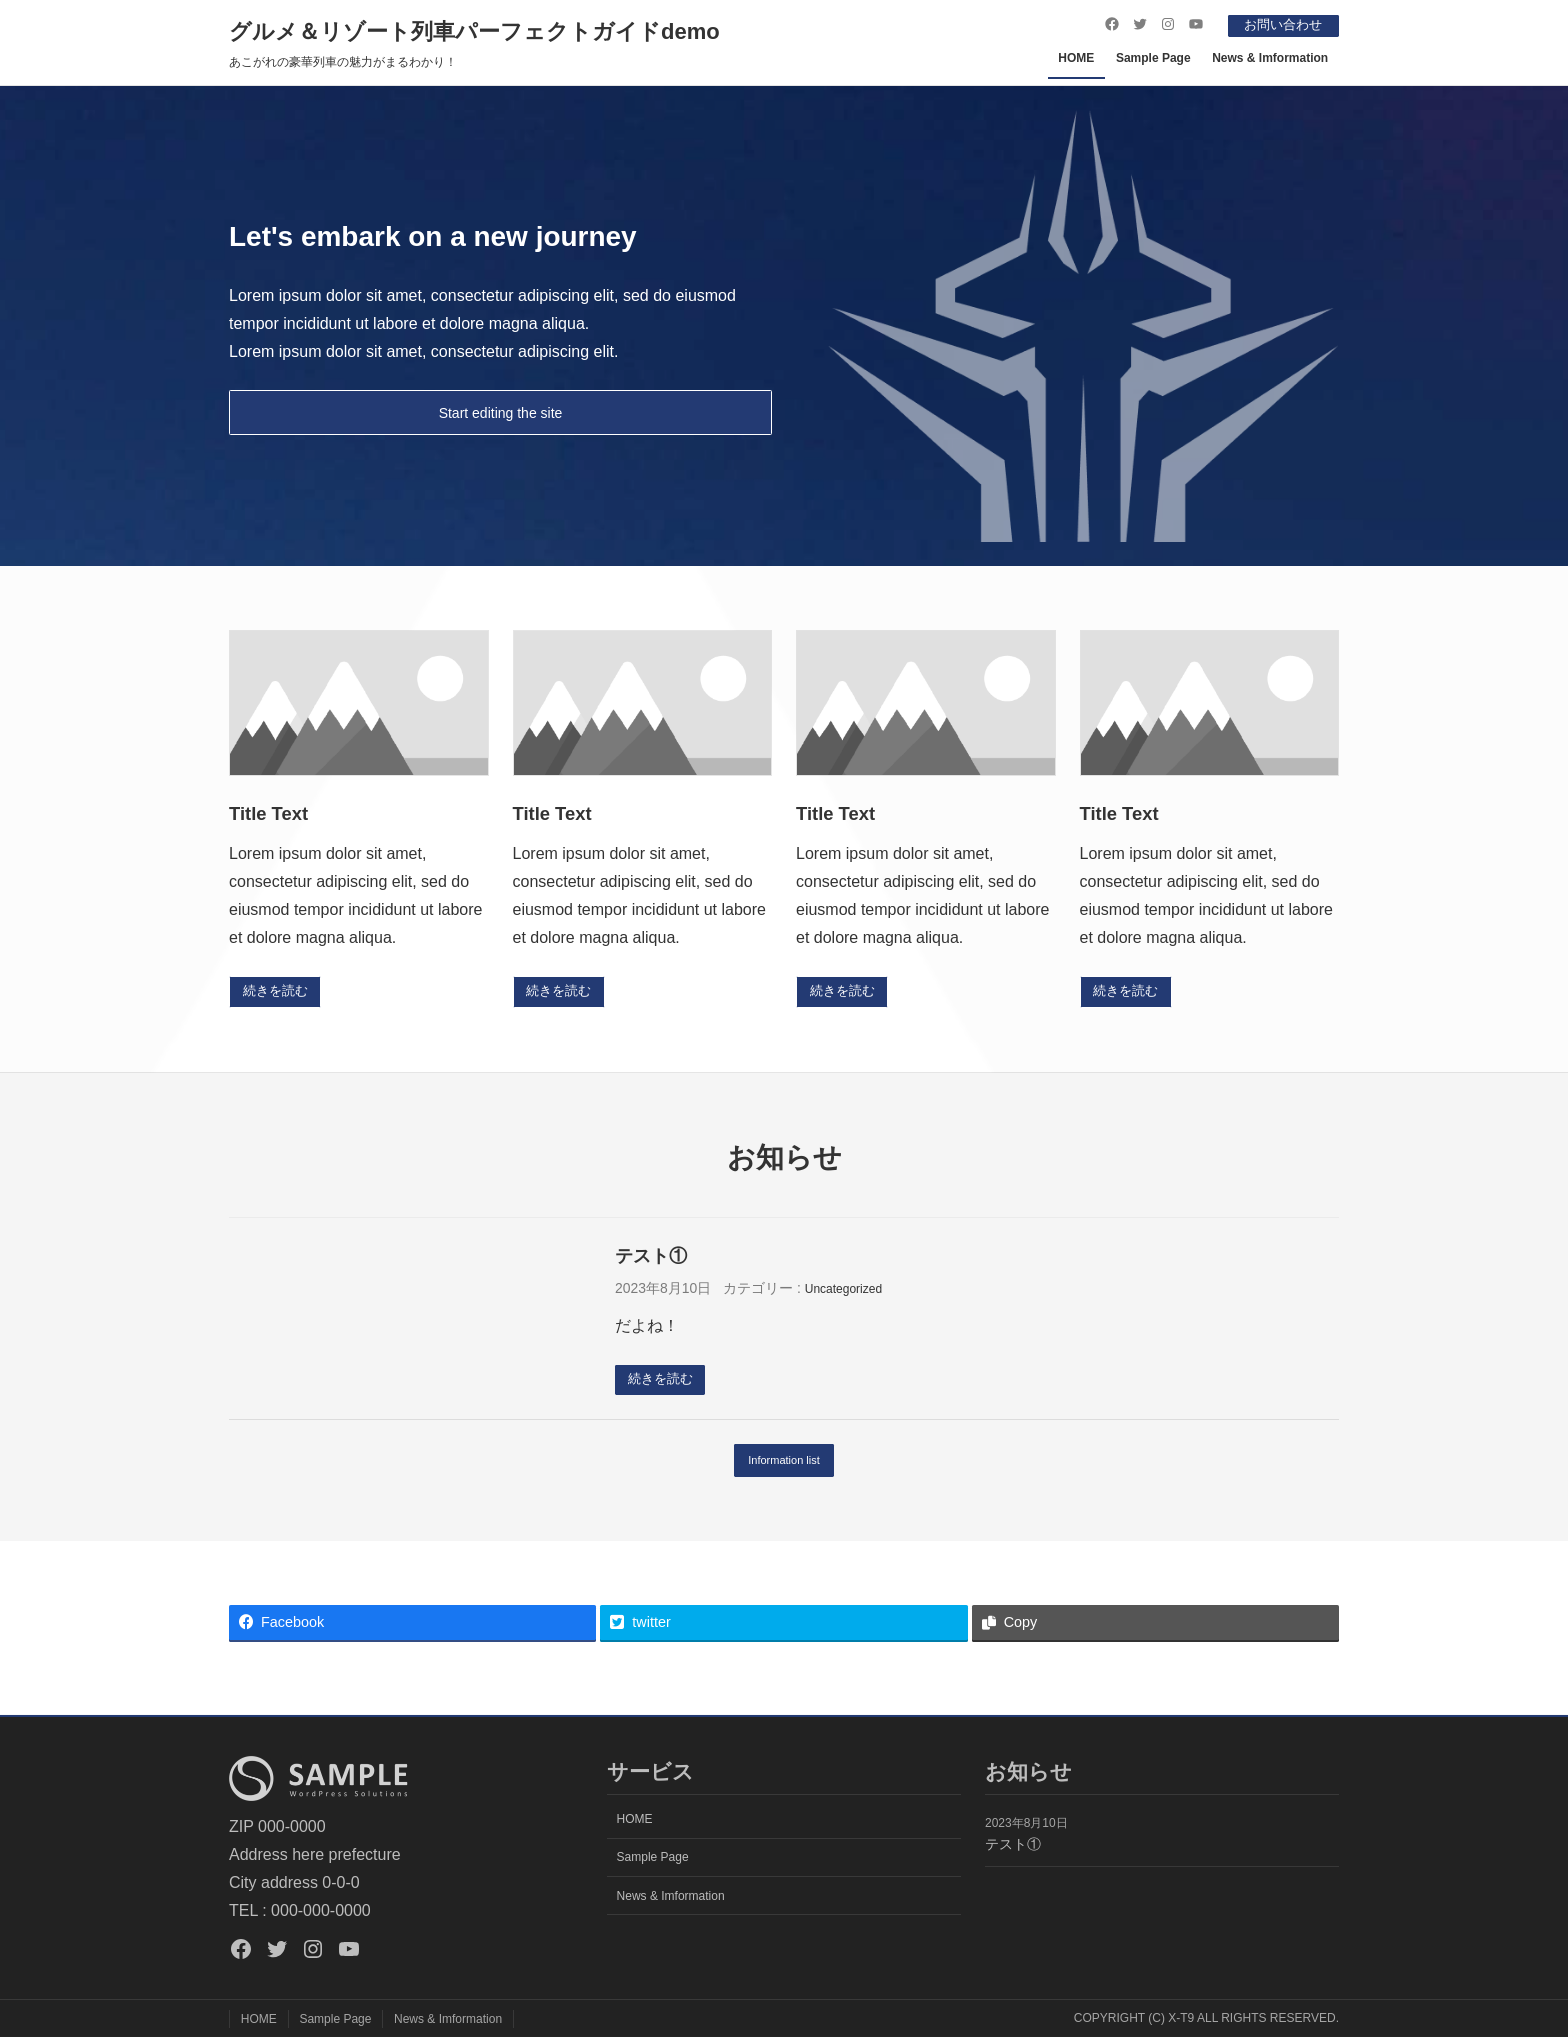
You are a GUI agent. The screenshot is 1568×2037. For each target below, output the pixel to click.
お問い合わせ (1278, 24)
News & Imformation (1270, 57)
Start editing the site (500, 411)
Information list (784, 1466)
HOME (1076, 57)
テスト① (651, 1257)
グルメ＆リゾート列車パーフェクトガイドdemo (474, 30)
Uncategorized (843, 1291)
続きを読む (279, 993)
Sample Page (1153, 57)
